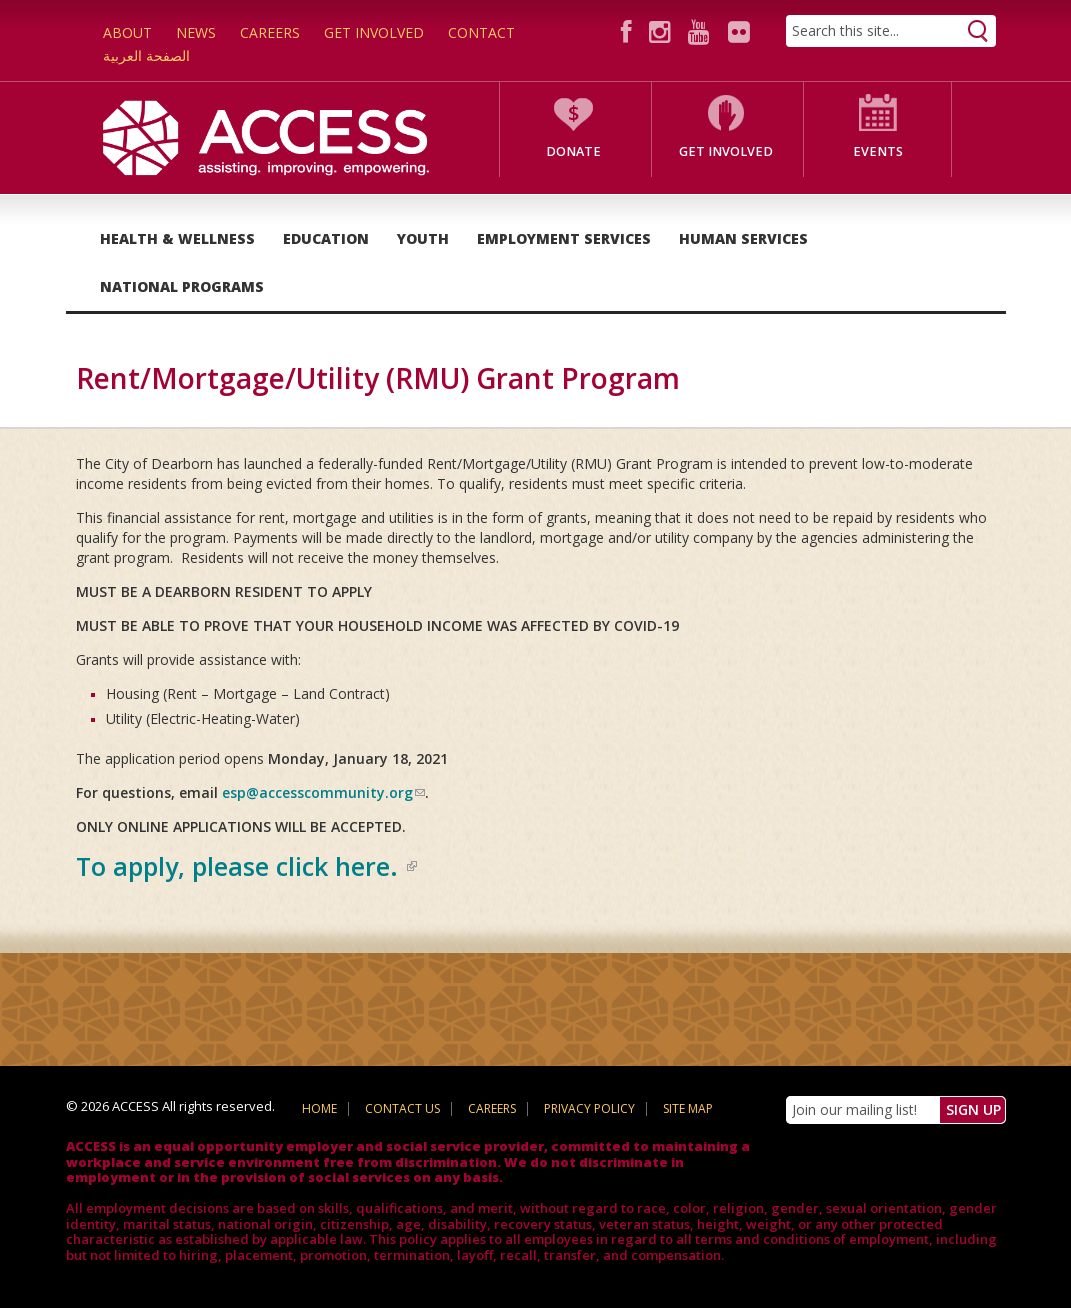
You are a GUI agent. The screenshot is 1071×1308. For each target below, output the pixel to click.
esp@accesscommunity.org (323, 792)
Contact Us (402, 1108)
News (196, 32)
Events (878, 151)
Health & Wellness (177, 238)
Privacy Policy (589, 1108)
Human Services (743, 238)
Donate (573, 151)
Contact (481, 32)
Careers (270, 32)
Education (326, 238)
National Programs (182, 286)
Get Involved (374, 32)
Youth (423, 238)
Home (319, 1108)
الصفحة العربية (146, 55)
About (127, 32)
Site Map (688, 1108)
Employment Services (564, 238)
